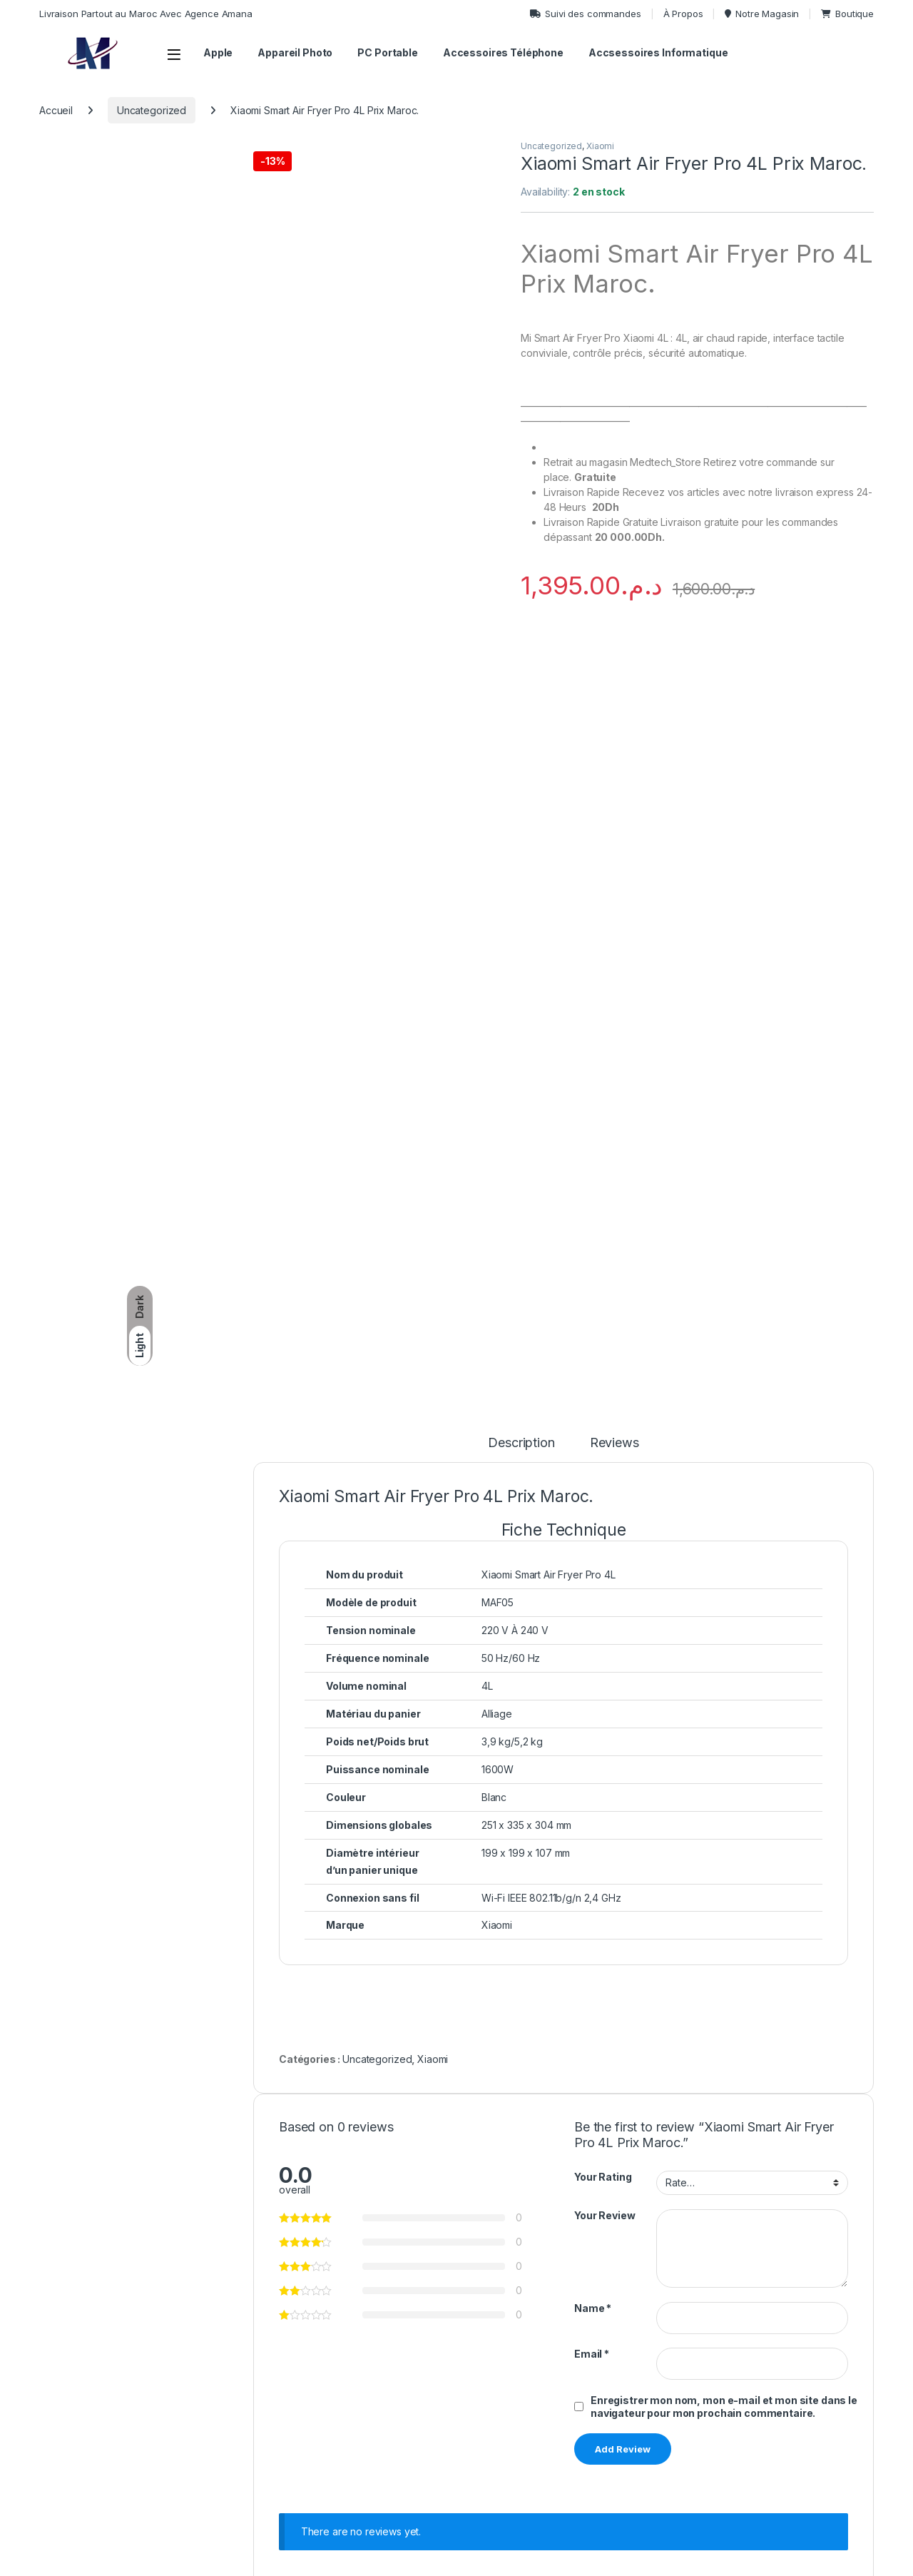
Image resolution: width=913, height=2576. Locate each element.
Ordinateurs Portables (440, 2357)
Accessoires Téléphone (503, 52)
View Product (385, 2170)
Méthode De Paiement (760, 2421)
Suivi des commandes (585, 13)
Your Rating (602, 1422)
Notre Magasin (762, 13)
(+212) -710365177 (161, 2377)
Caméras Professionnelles (450, 2379)
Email (591, 1599)
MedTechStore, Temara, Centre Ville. (119, 2456)
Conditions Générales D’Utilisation (786, 2379)
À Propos (683, 13)
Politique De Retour (593, 2379)
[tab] (563, 775)
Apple (218, 52)
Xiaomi (600, 146)
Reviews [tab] (614, 688)
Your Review (604, 1460)
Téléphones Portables (441, 2399)
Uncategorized (151, 110)
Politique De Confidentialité (771, 2357)
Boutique (847, 13)
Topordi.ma (103, 2560)
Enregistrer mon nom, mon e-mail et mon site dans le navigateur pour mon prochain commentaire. (724, 1651)
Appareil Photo (294, 52)
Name (592, 1553)
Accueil (56, 110)
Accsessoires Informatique (658, 52)
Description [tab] (521, 688)
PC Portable (387, 52)
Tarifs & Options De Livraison (615, 2357)
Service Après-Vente (757, 2399)
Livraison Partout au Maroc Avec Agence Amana (146, 13)
